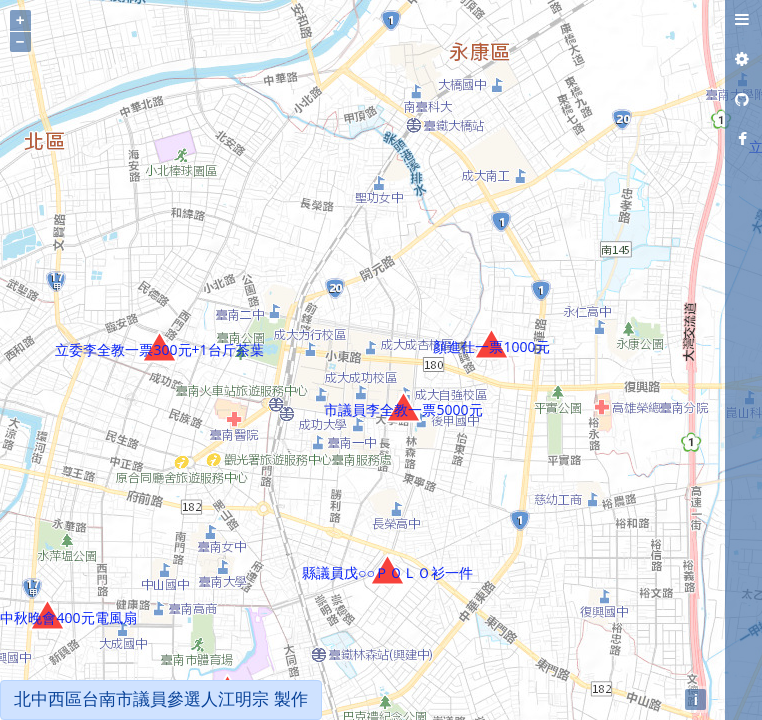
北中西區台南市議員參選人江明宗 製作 (161, 699)
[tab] (742, 20)
